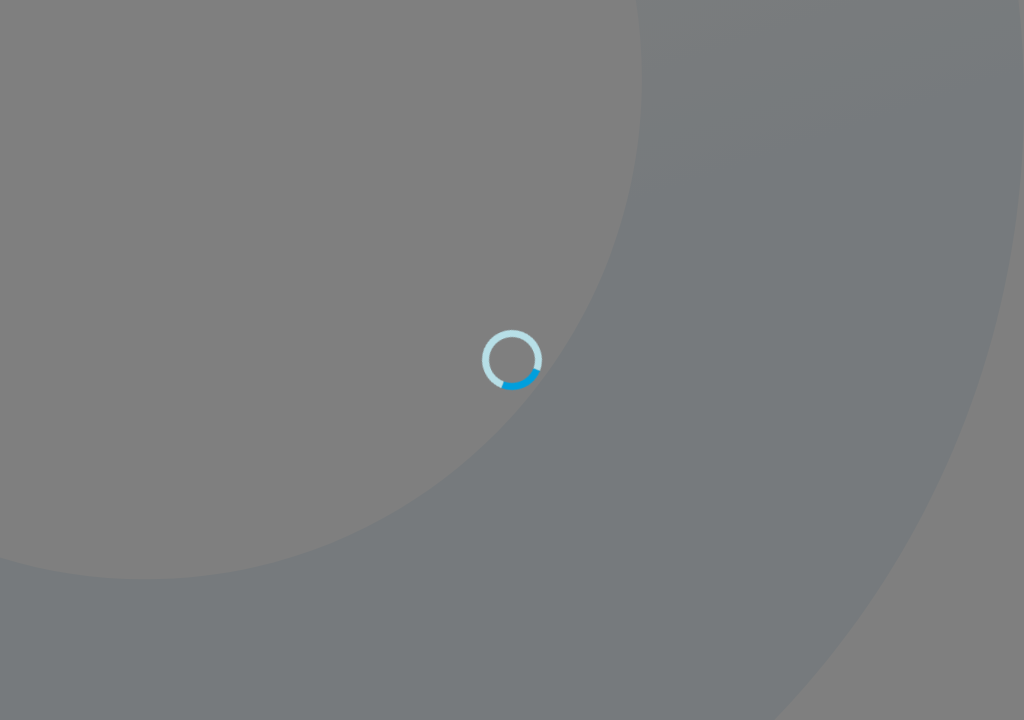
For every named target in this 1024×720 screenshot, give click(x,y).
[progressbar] (511, 359)
